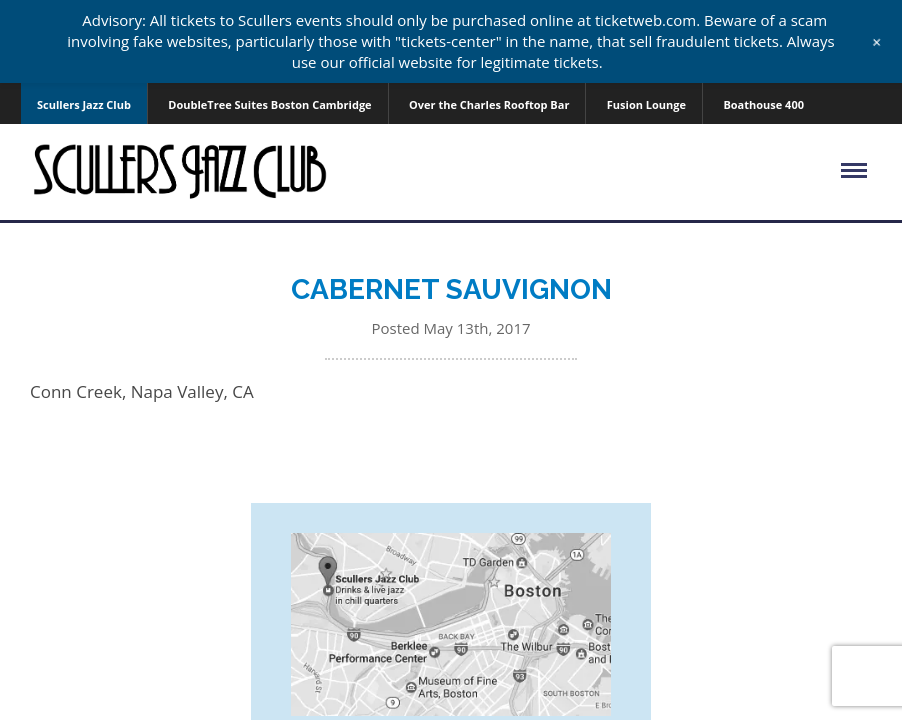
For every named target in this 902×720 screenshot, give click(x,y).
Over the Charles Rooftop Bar (489, 104)
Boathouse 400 (763, 104)
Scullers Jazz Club (84, 104)
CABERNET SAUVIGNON (451, 289)
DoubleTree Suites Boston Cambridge (269, 104)
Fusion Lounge (646, 104)
